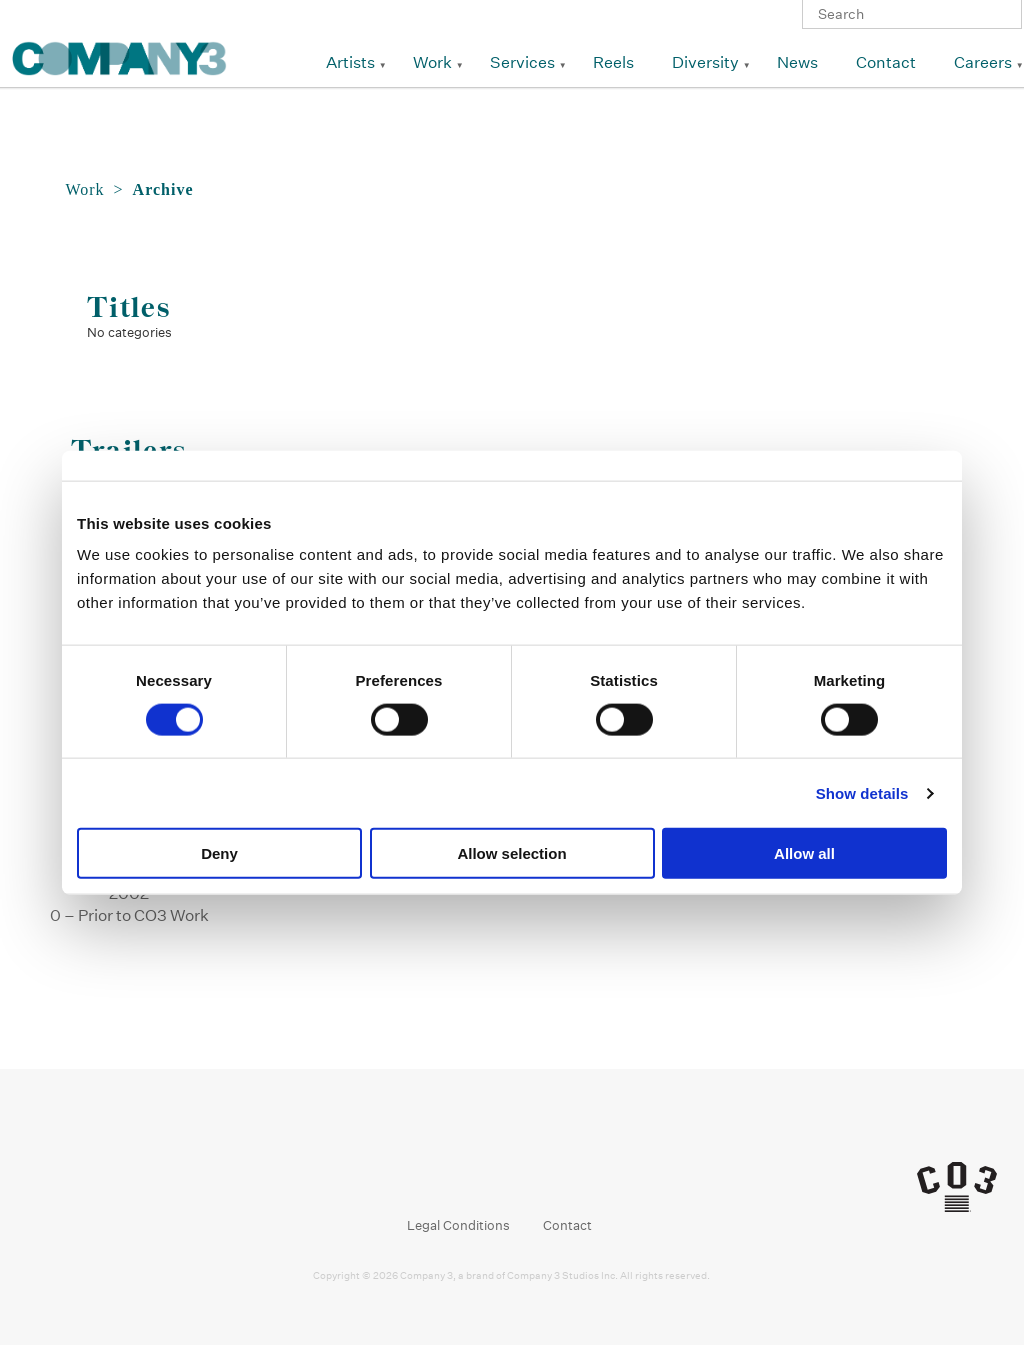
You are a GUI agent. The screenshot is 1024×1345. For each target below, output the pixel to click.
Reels (613, 62)
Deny (219, 853)
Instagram (480, 1174)
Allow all (804, 853)
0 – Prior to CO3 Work (129, 915)
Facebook (442, 1174)
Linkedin (518, 1174)
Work (432, 62)
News (797, 62)
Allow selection (511, 853)
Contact (886, 62)
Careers (983, 62)
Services (522, 62)
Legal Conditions (458, 1225)
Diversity (705, 62)
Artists (350, 62)
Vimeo (556, 1174)
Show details (862, 792)
